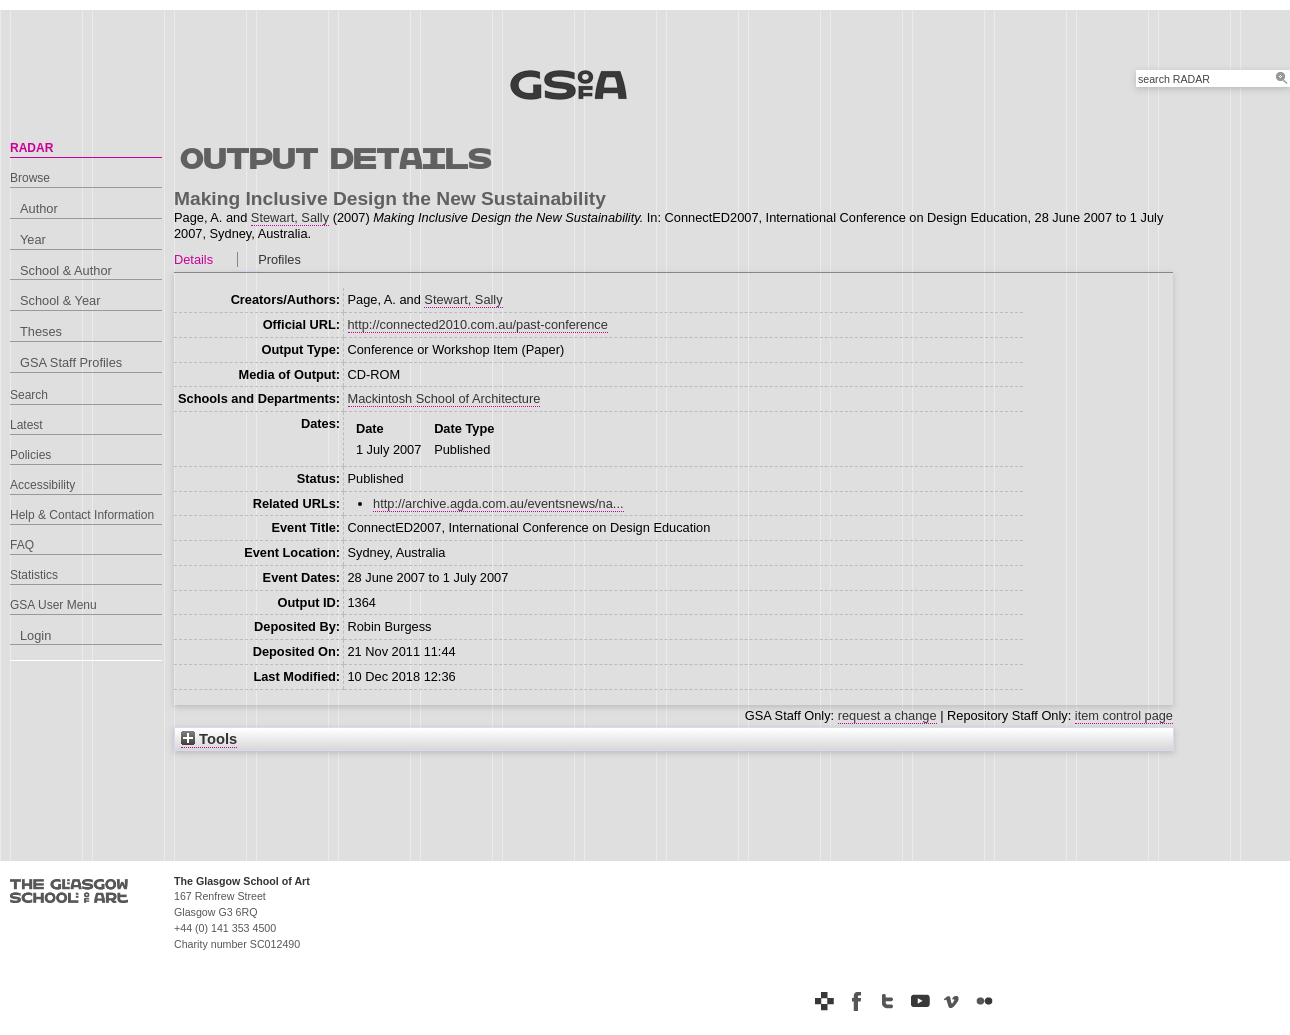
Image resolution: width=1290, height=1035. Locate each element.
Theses (41, 331)
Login (35, 635)
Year (33, 239)
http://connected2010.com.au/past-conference (478, 324)
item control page (1124, 715)
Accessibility (42, 485)
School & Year (60, 300)
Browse (30, 178)
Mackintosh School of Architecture (444, 398)
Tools (209, 739)
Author (39, 208)
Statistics (34, 575)
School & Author (66, 270)
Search (29, 395)
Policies (30, 455)
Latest (26, 425)
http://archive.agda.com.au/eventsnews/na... (498, 503)
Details (193, 259)
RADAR (31, 148)
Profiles (279, 259)
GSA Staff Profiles (71, 362)
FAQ (22, 545)
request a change (887, 715)
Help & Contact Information (82, 515)
